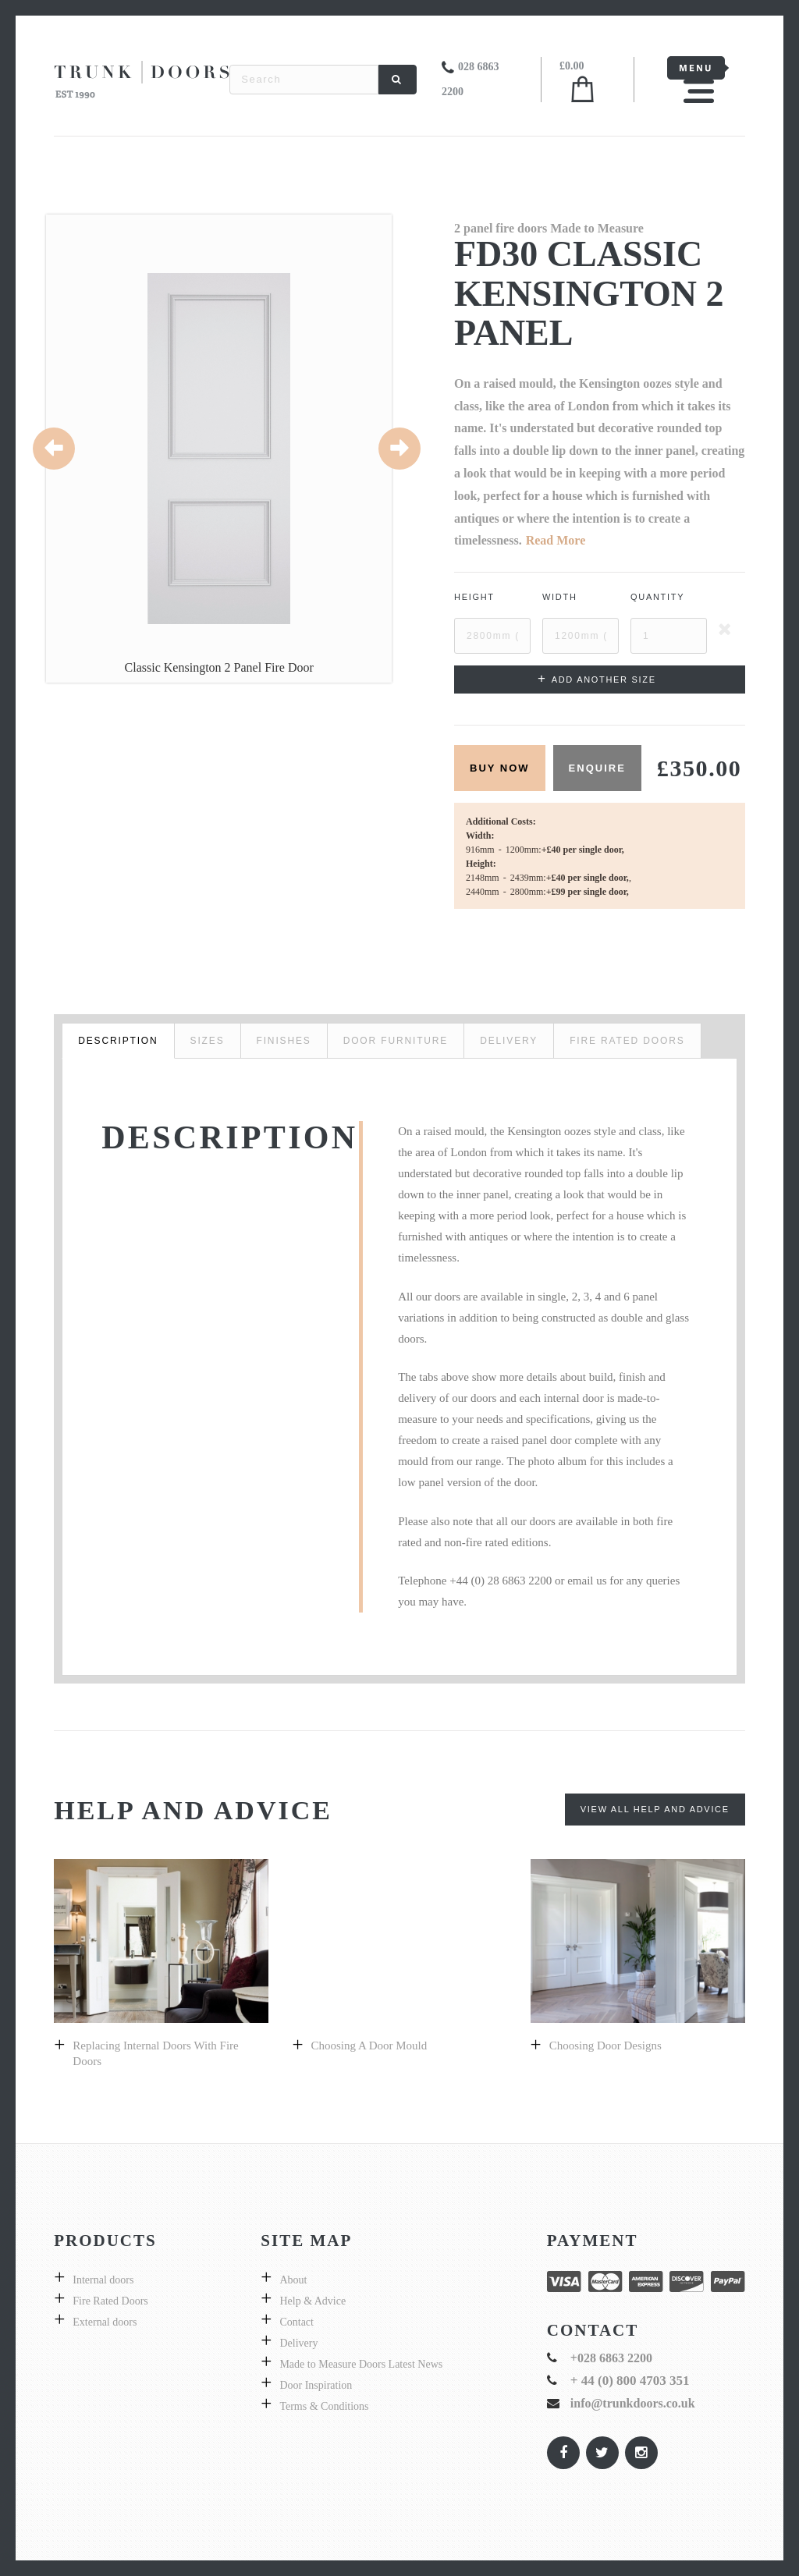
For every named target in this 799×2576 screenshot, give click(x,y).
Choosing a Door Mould (369, 2045)
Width (559, 596)
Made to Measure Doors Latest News (360, 2364)
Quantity (657, 596)
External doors (105, 2322)
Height (474, 596)
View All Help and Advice (655, 1809)
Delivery (298, 2343)
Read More (556, 540)
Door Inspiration (315, 2385)
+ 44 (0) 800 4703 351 (630, 2380)
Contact (296, 2322)
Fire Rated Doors (110, 2301)
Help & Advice (312, 2301)
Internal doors (103, 2280)
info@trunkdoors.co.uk (632, 2403)
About (293, 2280)
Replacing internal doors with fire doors (155, 2053)
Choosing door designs (605, 2045)
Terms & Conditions (323, 2406)
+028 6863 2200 (611, 2358)
